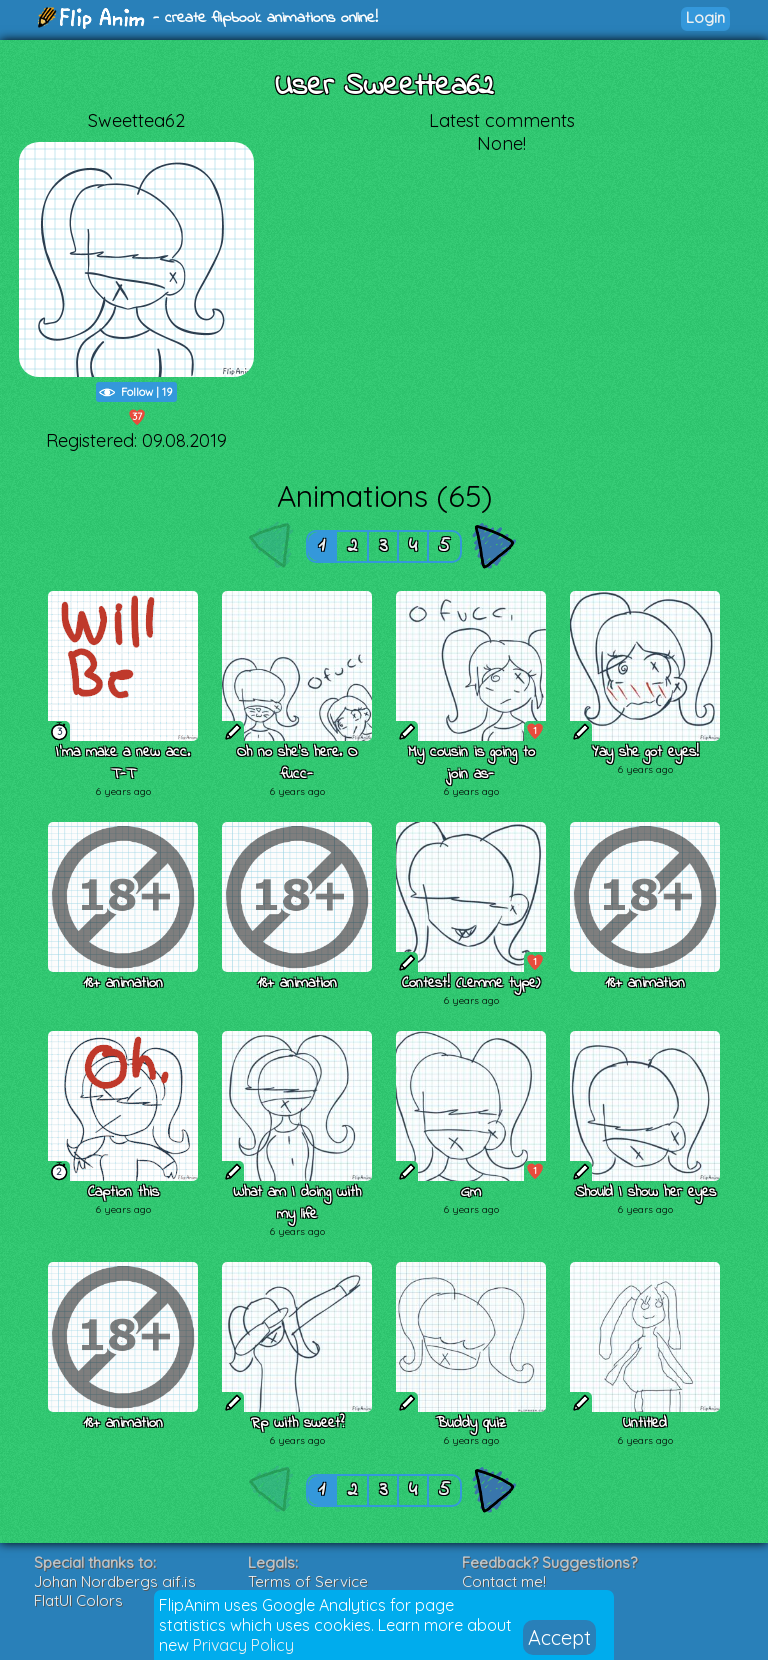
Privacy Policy (243, 1645)
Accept (559, 1637)
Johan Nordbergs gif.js (115, 1581)
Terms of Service (308, 1581)
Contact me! (504, 1581)
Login (705, 17)
